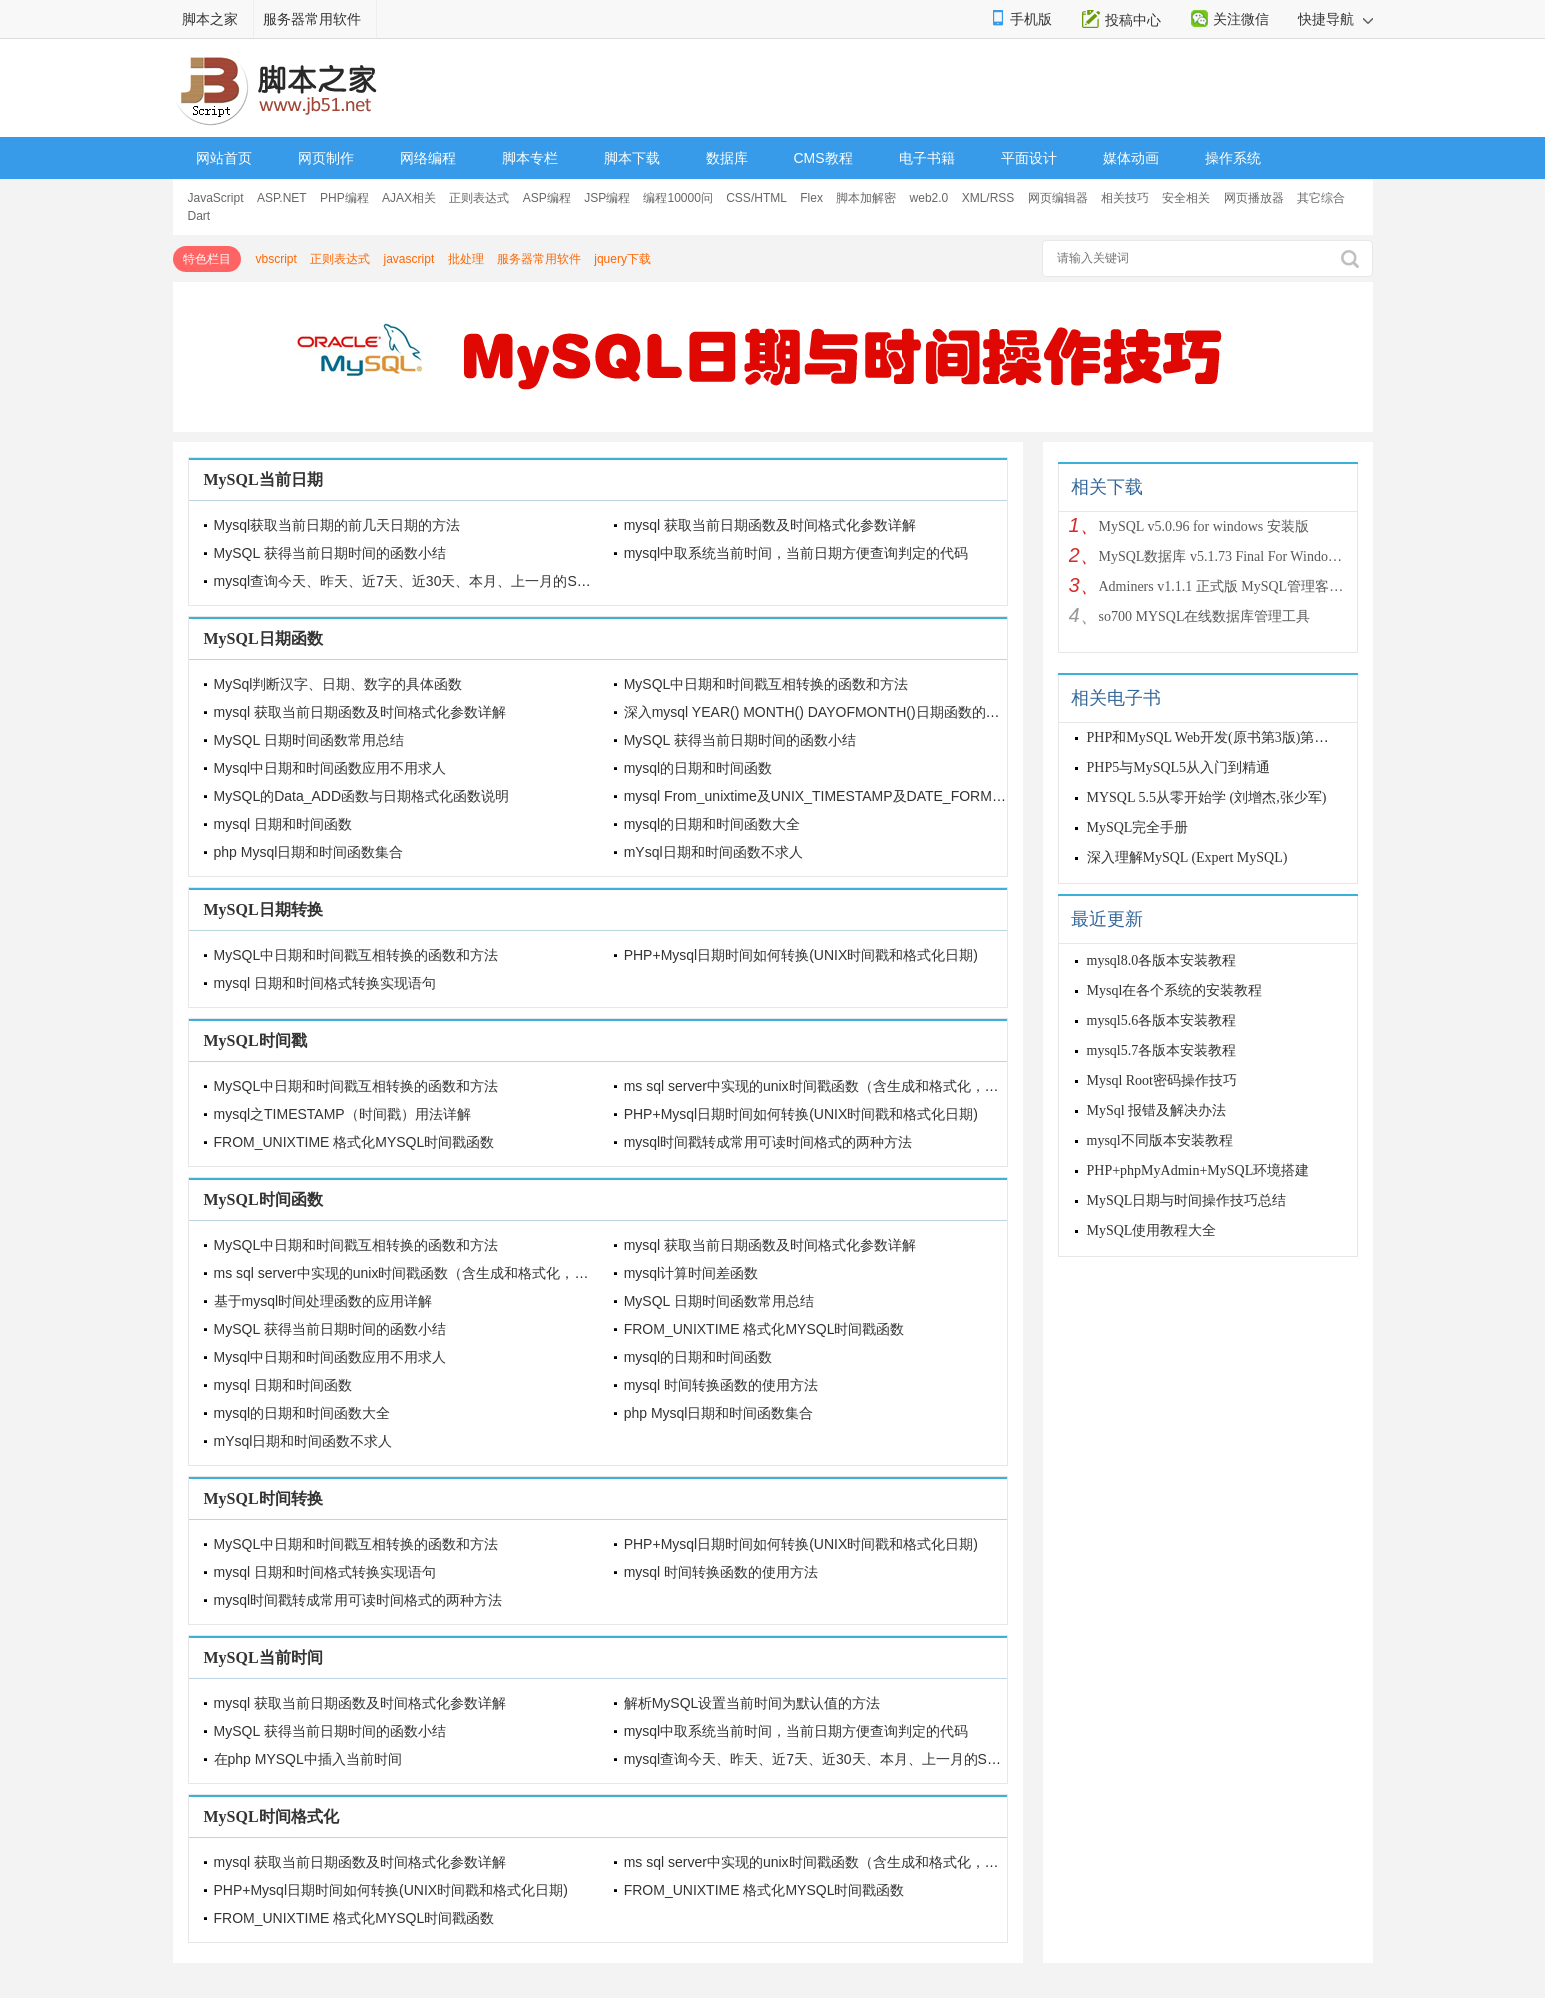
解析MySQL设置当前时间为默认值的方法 (752, 1703)
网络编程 (428, 158)
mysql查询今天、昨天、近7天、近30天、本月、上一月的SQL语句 (419, 581)
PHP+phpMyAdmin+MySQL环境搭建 (1198, 1170)
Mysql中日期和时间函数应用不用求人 (330, 768)
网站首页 (224, 158)
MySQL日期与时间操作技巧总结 (1187, 1200)
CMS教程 (823, 158)
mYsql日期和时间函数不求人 (713, 852)
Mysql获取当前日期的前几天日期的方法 (337, 525)
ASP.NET (282, 198)
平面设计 (1029, 158)
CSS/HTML (756, 198)
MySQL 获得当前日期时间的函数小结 (330, 553)
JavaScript (216, 198)
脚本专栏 (530, 158)
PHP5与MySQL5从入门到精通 (1179, 767)
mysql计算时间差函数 (691, 1273)
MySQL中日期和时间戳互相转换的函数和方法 (766, 684)
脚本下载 (632, 158)
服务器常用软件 (312, 19)
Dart (199, 216)
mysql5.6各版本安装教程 (1162, 1020)
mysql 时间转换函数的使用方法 (721, 1385)
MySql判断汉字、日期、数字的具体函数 (338, 684)
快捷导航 (1335, 19)
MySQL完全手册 (1138, 827)
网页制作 (326, 158)
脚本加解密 (866, 198)
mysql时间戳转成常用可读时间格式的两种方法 (768, 1142)
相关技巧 (1125, 198)
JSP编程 (607, 198)
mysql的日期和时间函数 (698, 768)
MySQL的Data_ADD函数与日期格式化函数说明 (362, 796)
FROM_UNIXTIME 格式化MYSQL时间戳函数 (354, 1142)
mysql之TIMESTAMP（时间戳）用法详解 (342, 1114)
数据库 (727, 158)
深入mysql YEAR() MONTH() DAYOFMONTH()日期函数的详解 (819, 712)
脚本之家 (210, 19)
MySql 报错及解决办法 (1157, 1110)
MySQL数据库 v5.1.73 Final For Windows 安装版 (1223, 556)
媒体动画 (1131, 158)
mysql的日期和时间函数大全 (712, 824)
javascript (409, 259)
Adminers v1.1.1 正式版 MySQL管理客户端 (1223, 586)
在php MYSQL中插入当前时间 (308, 1759)
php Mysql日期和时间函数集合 (309, 852)
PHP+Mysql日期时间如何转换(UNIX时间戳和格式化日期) (801, 955)
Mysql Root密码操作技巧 (1162, 1080)
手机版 (1031, 19)
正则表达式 (479, 198)
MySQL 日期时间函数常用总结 (309, 740)
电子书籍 (927, 158)
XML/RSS (988, 198)
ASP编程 (547, 198)
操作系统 (1233, 158)
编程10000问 (677, 198)
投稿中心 (1133, 20)
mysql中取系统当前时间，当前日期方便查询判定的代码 (796, 553)
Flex (811, 198)
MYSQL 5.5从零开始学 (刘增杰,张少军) (1207, 797)
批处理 (466, 259)
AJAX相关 (409, 198)
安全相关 (1186, 198)
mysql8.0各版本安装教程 (1162, 960)
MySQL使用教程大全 (1152, 1230)
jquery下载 (622, 259)
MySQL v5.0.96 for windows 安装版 (1204, 526)
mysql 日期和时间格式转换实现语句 (325, 983)
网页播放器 (1254, 198)
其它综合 (1321, 198)
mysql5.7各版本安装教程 (1162, 1050)
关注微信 (1241, 19)
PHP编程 (344, 198)
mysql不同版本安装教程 (1160, 1140)
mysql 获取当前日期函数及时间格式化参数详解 (770, 525)
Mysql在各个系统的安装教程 (1175, 990)
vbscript (276, 259)
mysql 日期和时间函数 (283, 824)
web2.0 (929, 198)
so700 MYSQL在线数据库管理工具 (1205, 616)
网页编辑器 (1058, 198)
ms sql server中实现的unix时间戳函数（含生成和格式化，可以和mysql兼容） (864, 1086)
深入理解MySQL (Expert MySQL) (1187, 857)
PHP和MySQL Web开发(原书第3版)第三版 (1215, 737)
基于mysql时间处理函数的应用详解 (323, 1301)
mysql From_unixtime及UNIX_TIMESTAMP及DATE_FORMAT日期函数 (844, 796)
